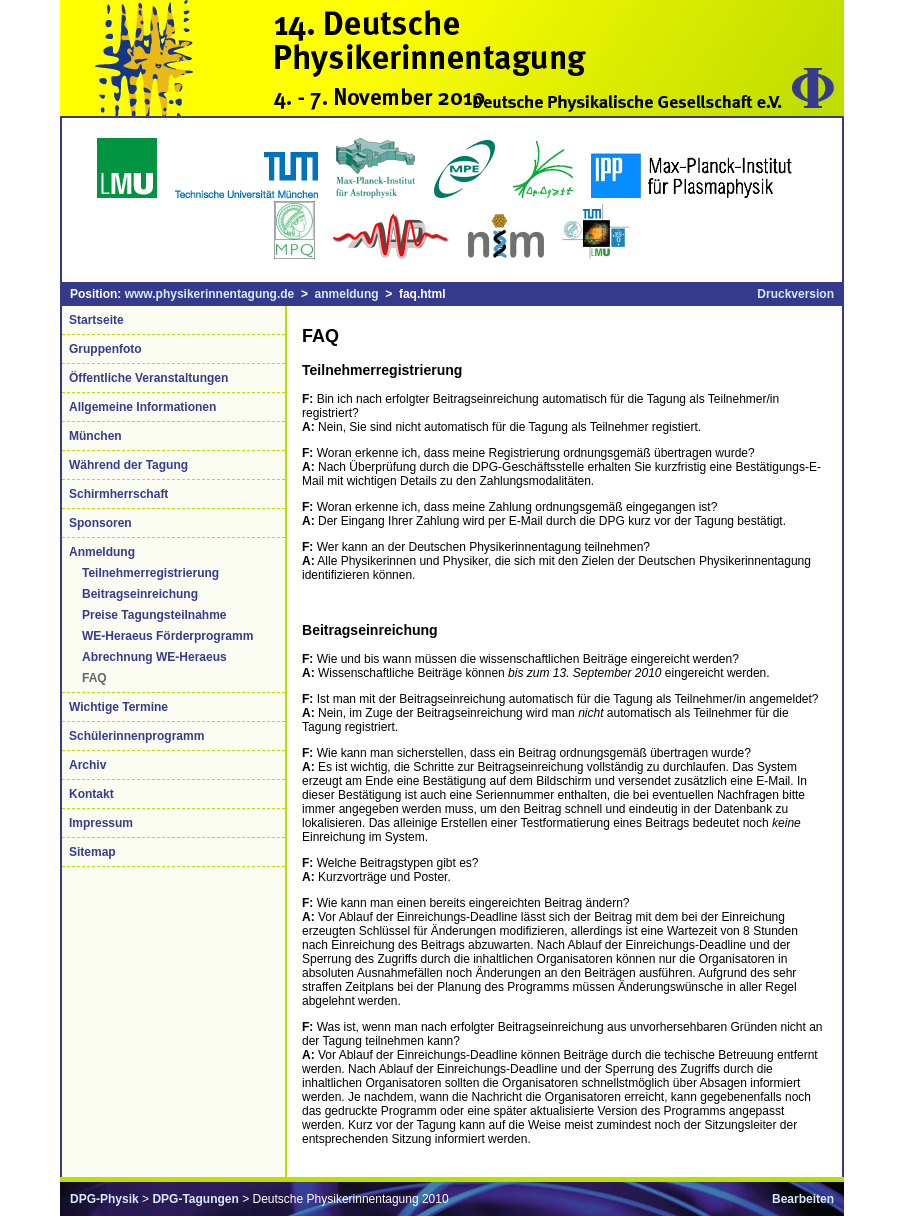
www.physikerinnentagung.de (210, 294)
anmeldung (347, 294)
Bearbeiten (803, 1199)
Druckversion (795, 294)
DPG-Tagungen (195, 1199)
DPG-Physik (104, 1199)
